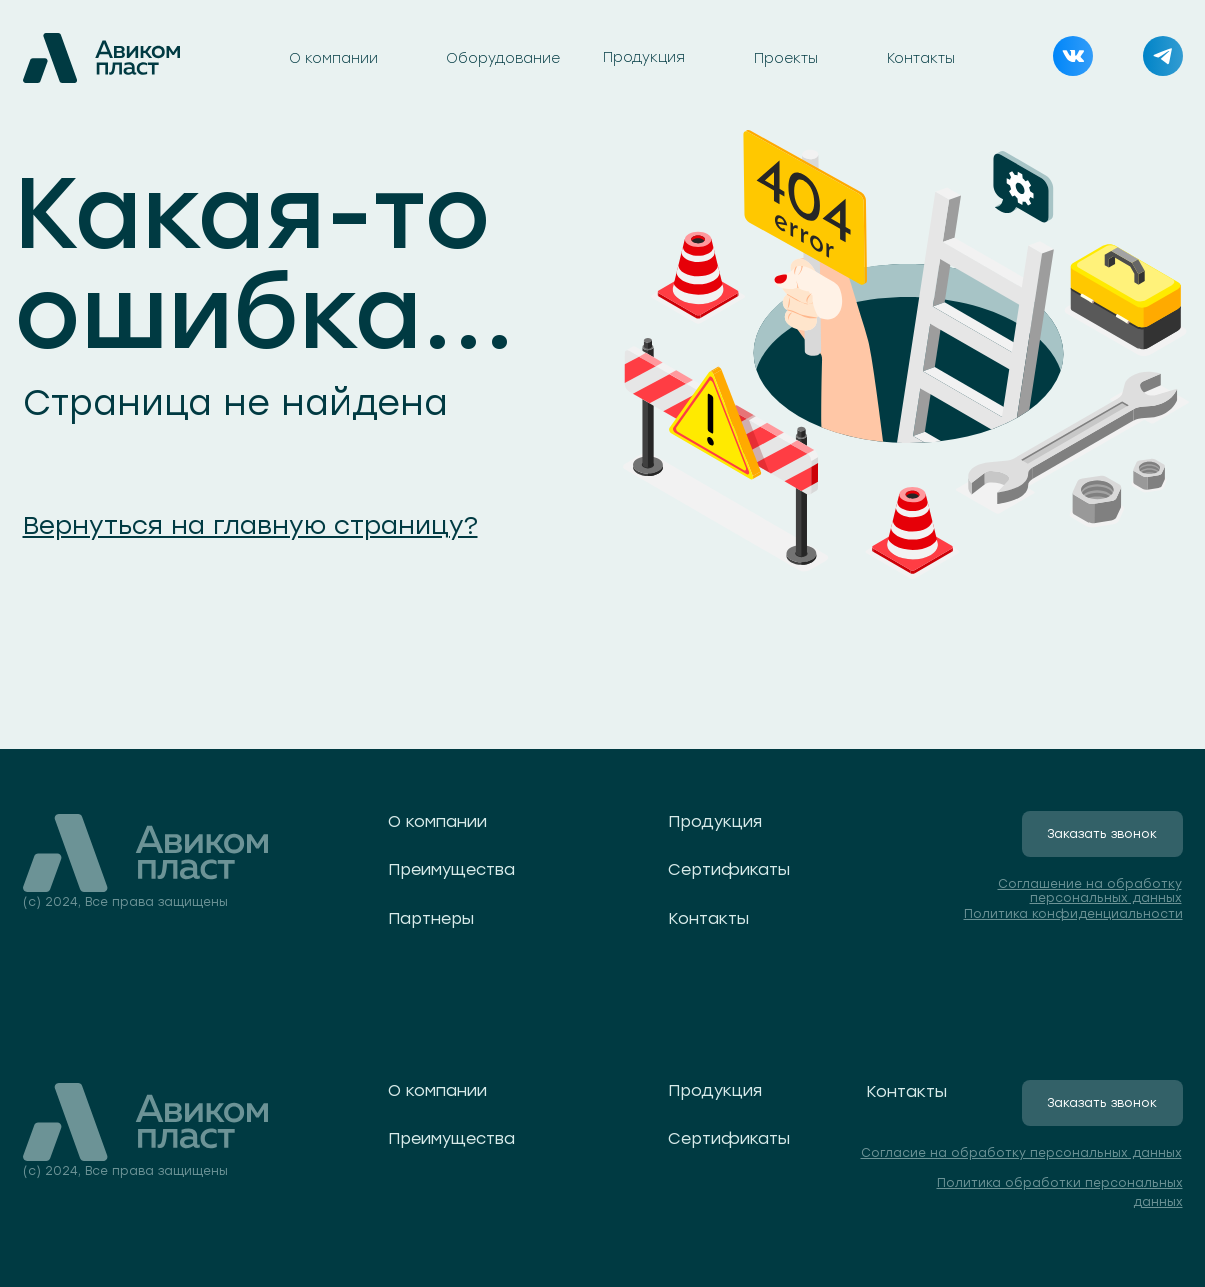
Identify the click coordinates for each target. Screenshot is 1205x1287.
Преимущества (451, 869)
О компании (333, 58)
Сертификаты (729, 869)
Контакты (921, 58)
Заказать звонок (1102, 834)
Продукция (644, 57)
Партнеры (431, 918)
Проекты (786, 58)
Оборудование (503, 58)
